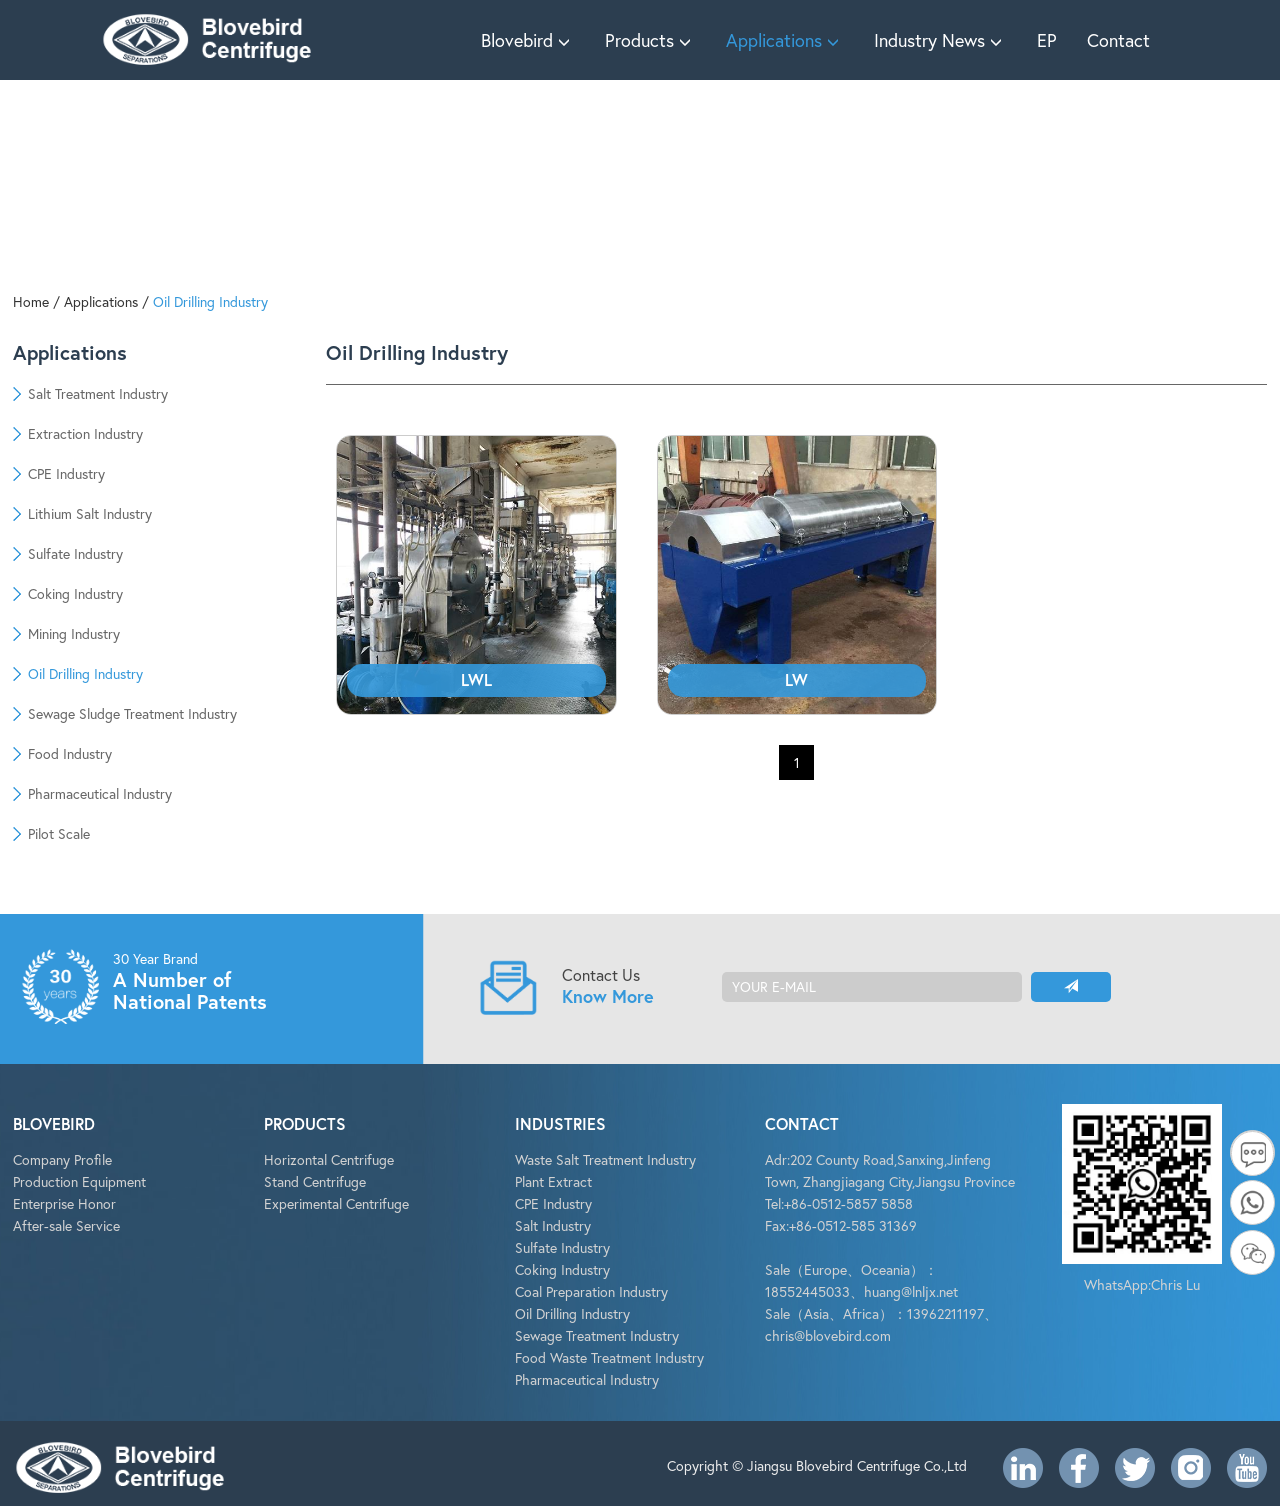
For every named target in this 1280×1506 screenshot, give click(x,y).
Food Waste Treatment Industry (609, 1357)
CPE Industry (553, 1203)
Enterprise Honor (64, 1203)
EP (1047, 40)
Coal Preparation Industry (591, 1291)
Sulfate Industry (562, 1247)
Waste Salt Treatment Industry (605, 1159)
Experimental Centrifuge (336, 1203)
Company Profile (62, 1159)
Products (650, 40)
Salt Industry (553, 1225)
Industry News (940, 40)
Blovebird (528, 40)
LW (796, 679)
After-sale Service (66, 1225)
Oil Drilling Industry (210, 301)
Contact (1118, 40)
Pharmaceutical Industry (587, 1379)
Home (31, 301)
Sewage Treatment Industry (597, 1335)
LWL (476, 679)
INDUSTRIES (560, 1123)
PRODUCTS (305, 1123)
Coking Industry (562, 1269)
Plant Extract (553, 1181)
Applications (785, 40)
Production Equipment (79, 1181)
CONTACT (802, 1123)
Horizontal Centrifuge (329, 1159)
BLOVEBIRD (54, 1123)
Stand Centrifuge (315, 1181)
